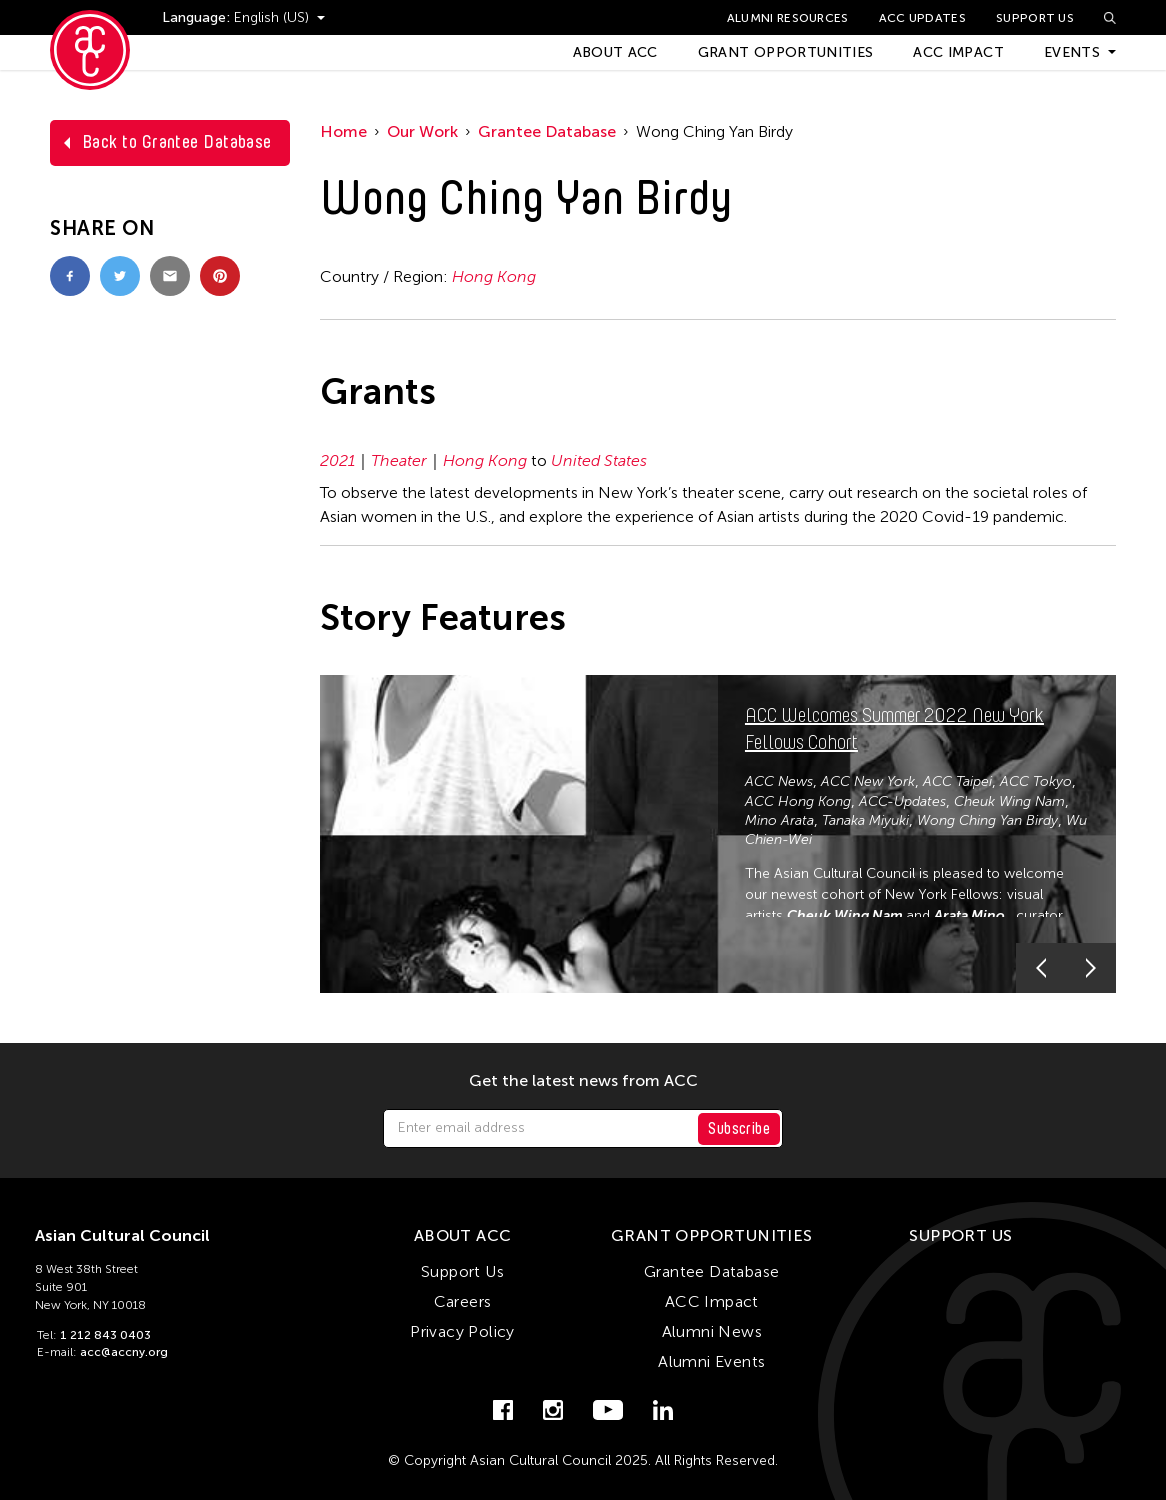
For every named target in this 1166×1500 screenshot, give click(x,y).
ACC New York (868, 781)
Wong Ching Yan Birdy (987, 820)
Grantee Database (547, 131)
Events (1072, 52)
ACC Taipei (957, 781)
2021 (337, 460)
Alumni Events (711, 1361)
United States (599, 460)
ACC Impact (958, 52)
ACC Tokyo (1036, 781)
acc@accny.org (124, 1352)
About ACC (615, 52)
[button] (1041, 968)
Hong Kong (494, 276)
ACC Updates (922, 18)
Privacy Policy (462, 1331)
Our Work (422, 131)
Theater (399, 460)
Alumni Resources (788, 18)
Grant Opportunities (786, 52)
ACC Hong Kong (798, 801)
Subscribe (739, 1128)
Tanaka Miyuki (865, 820)
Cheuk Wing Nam (1009, 801)
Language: (198, 17)
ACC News (779, 781)
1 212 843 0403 (105, 1335)
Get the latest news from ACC (583, 1081)
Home (343, 131)
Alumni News (712, 1331)
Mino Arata (779, 820)
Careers (463, 1301)
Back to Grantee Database (177, 142)
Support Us (1035, 18)
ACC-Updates (902, 801)
